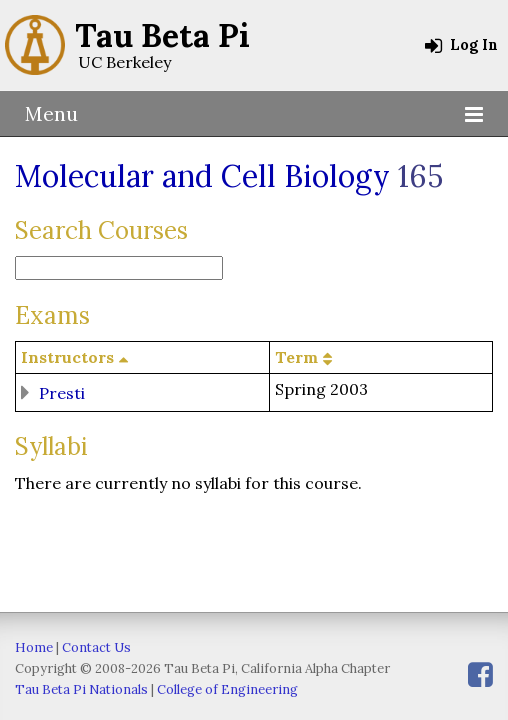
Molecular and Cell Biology (202, 176)
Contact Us (96, 647)
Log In (461, 45)
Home (34, 647)
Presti (62, 392)
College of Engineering (227, 689)
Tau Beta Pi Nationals (81, 689)
